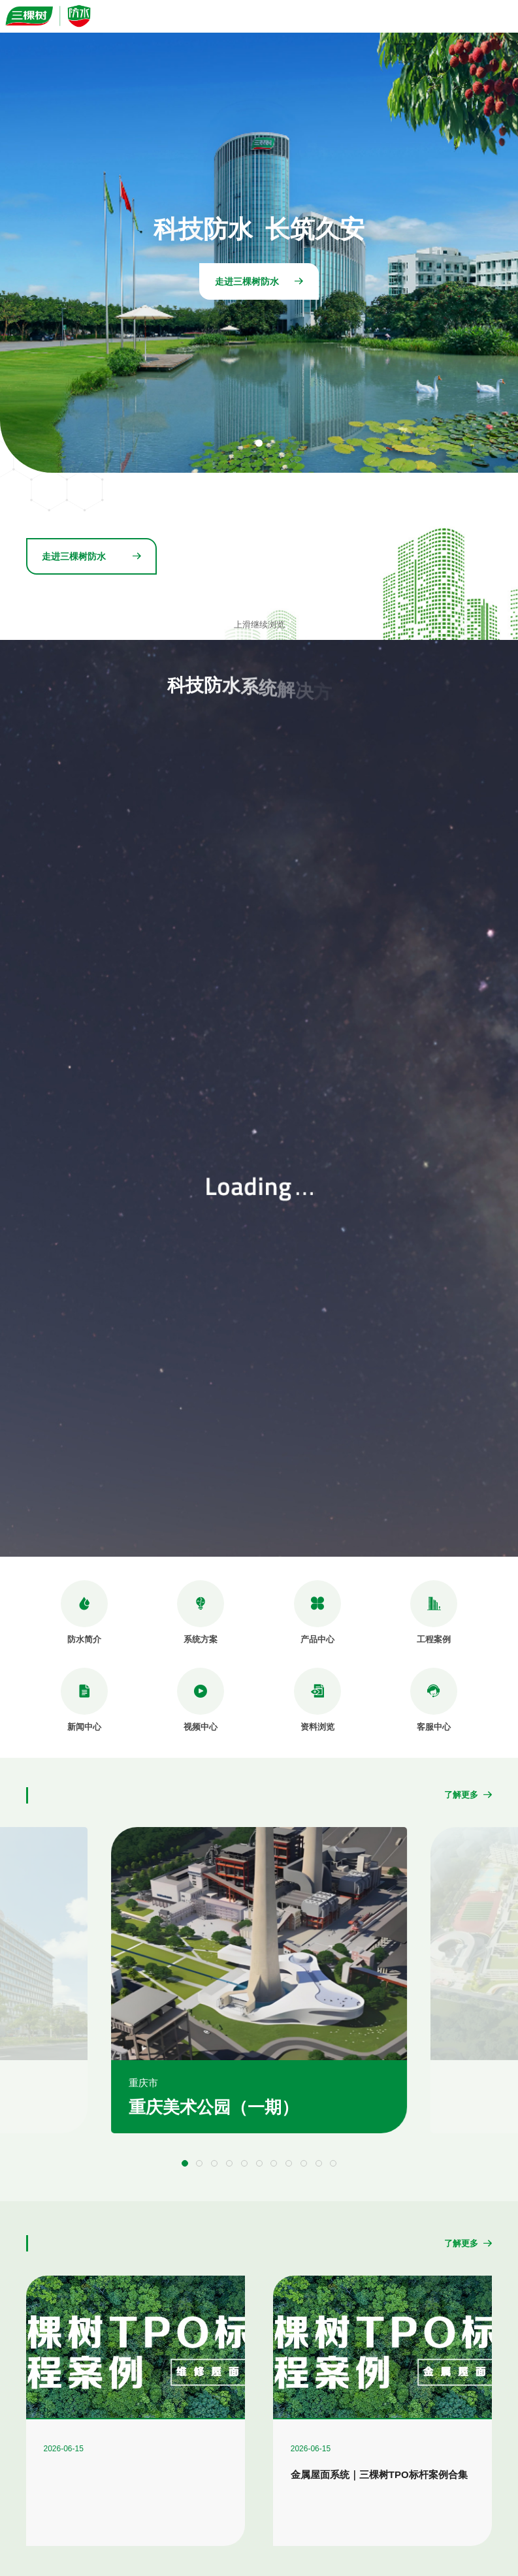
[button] (185, 2163)
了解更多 (468, 1795)
